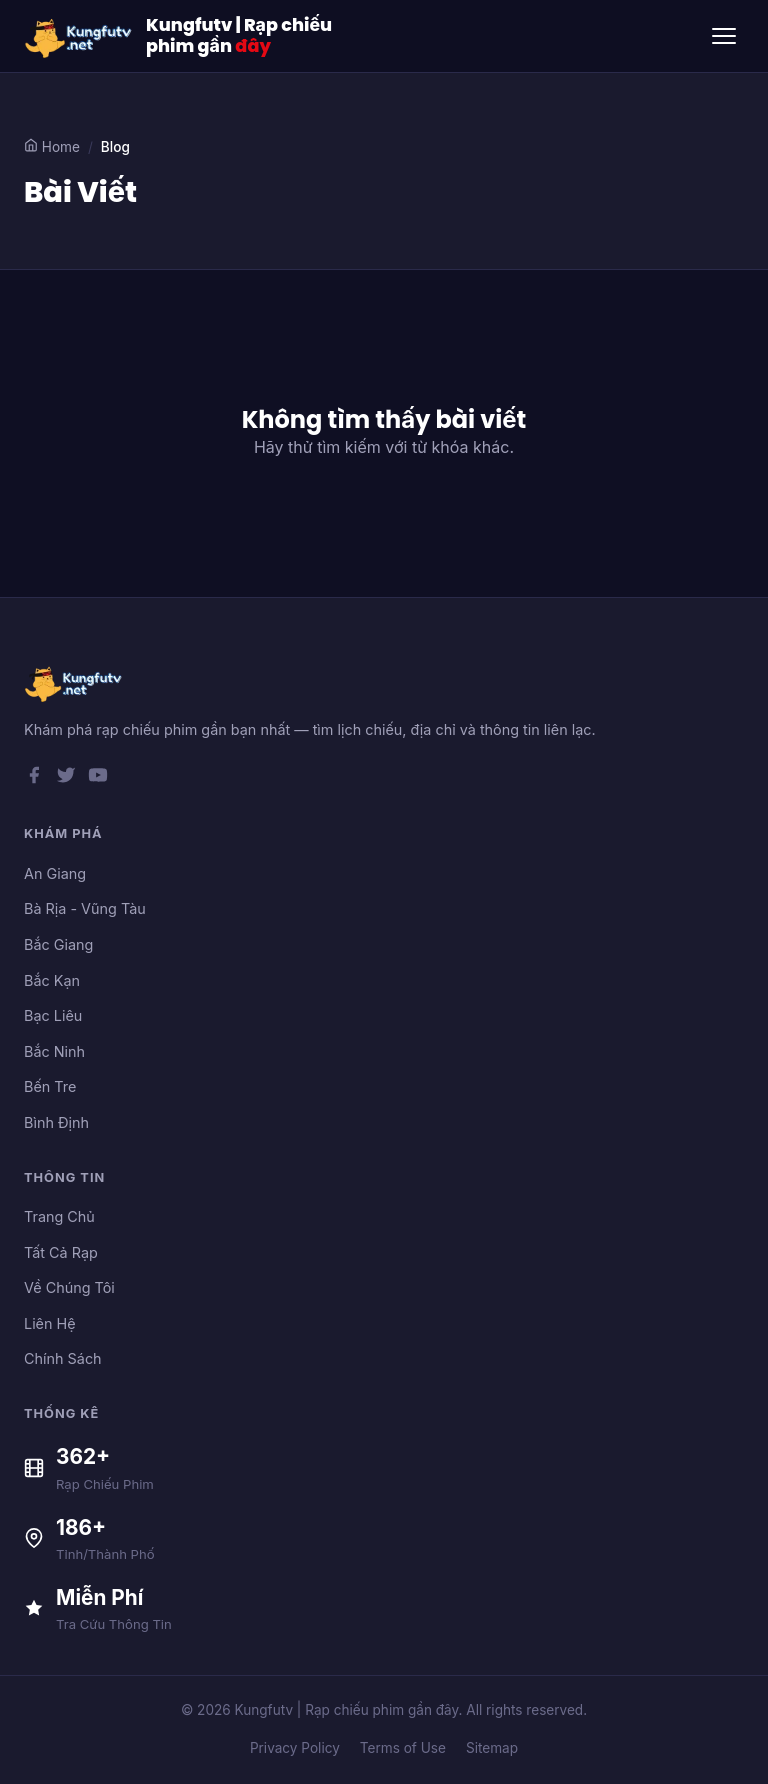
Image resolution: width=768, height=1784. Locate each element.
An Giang (55, 873)
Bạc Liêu (53, 1015)
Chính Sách (63, 1358)
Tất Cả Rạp (61, 1252)
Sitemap (492, 1748)
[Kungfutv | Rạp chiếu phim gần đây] (79, 36)
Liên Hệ (50, 1323)
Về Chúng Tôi (69, 1287)
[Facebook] (34, 779)
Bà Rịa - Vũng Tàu (85, 908)
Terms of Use (403, 1748)
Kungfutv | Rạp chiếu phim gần (239, 36)
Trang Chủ (59, 1216)
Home (52, 146)
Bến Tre (50, 1086)
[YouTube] (98, 779)
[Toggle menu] (724, 36)
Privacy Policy (295, 1748)
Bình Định (56, 1122)
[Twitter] (66, 779)
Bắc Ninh (54, 1051)
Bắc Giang (58, 944)
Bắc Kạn (52, 980)
